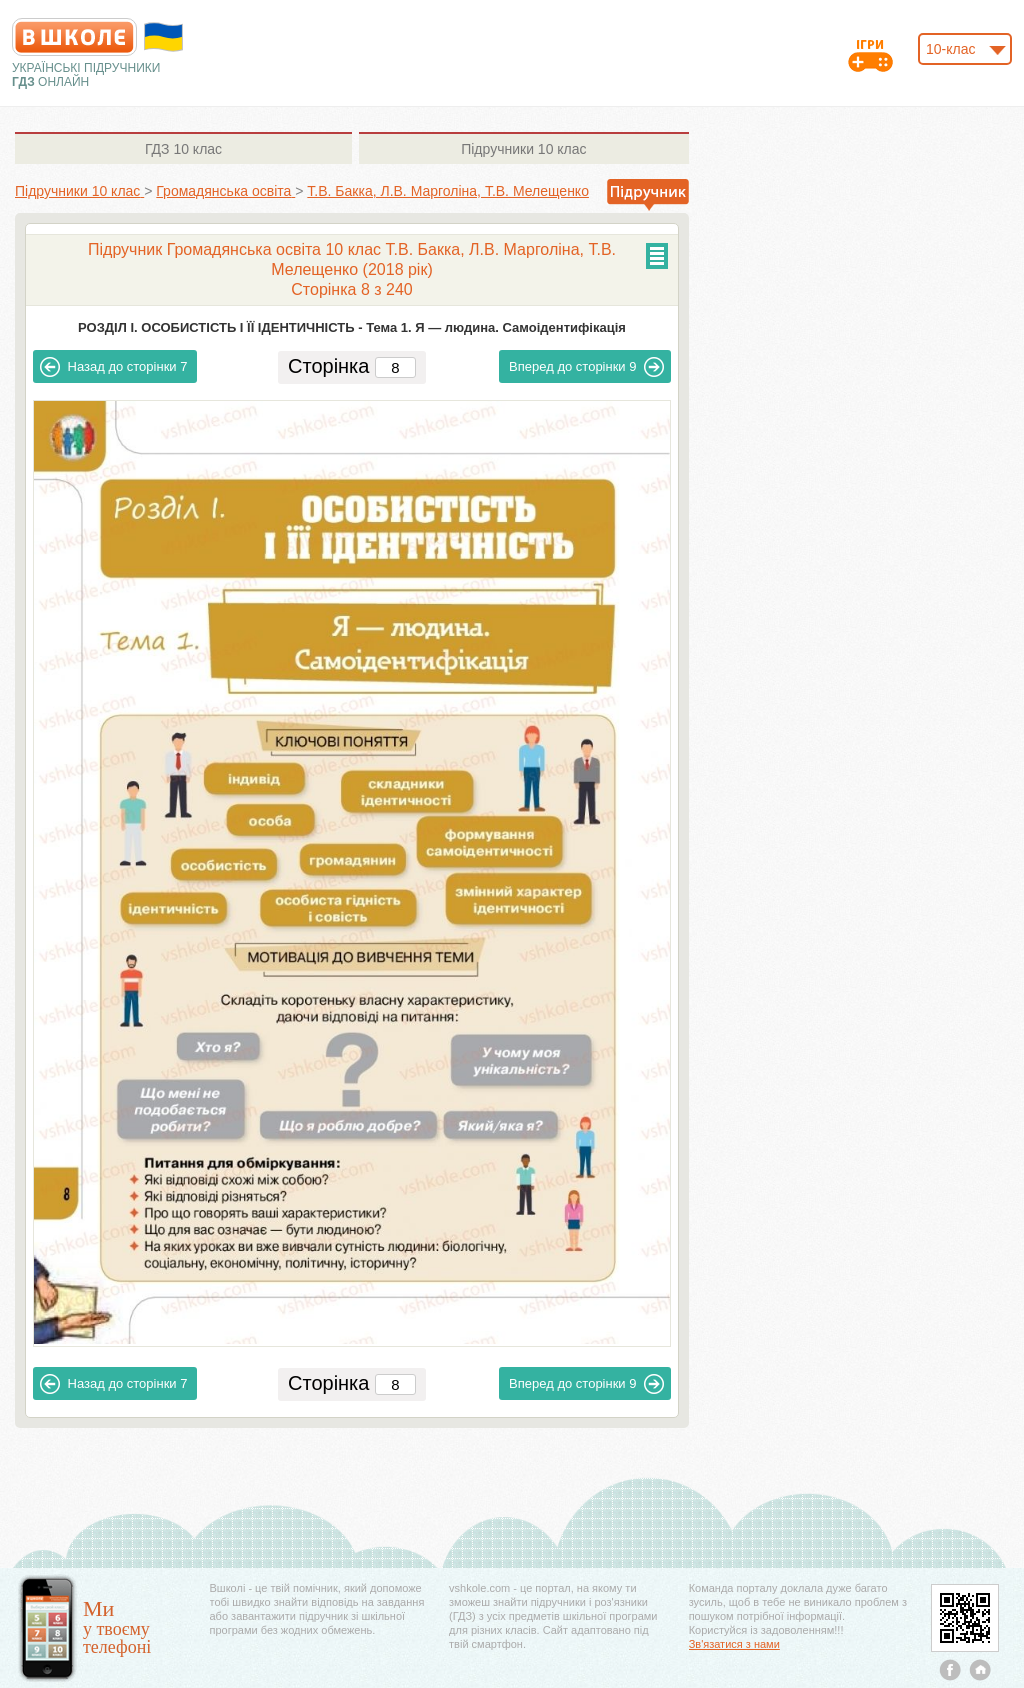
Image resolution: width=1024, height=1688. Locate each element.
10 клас (183, 149)
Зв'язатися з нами (734, 1644)
